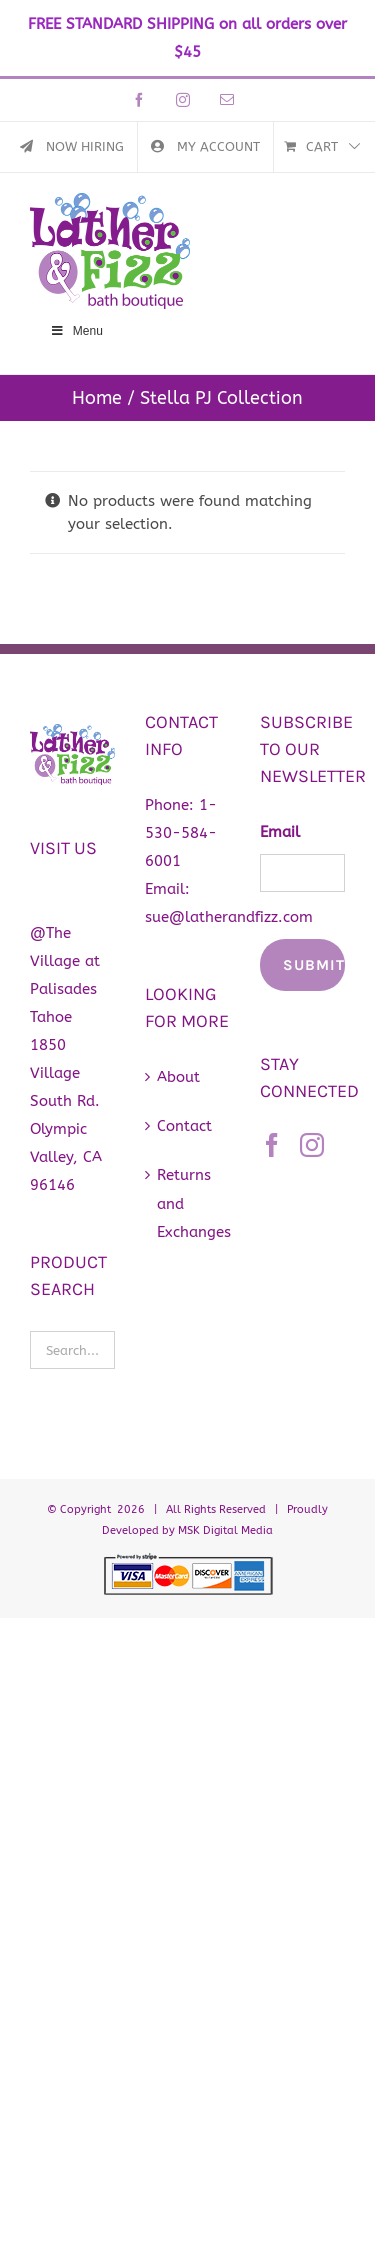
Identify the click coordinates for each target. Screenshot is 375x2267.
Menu (76, 331)
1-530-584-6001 (181, 833)
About (178, 1077)
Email (280, 832)
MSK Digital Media (225, 1530)
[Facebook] (272, 1145)
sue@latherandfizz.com (229, 917)
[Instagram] (312, 1145)
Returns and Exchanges (188, 1203)
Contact (184, 1126)
